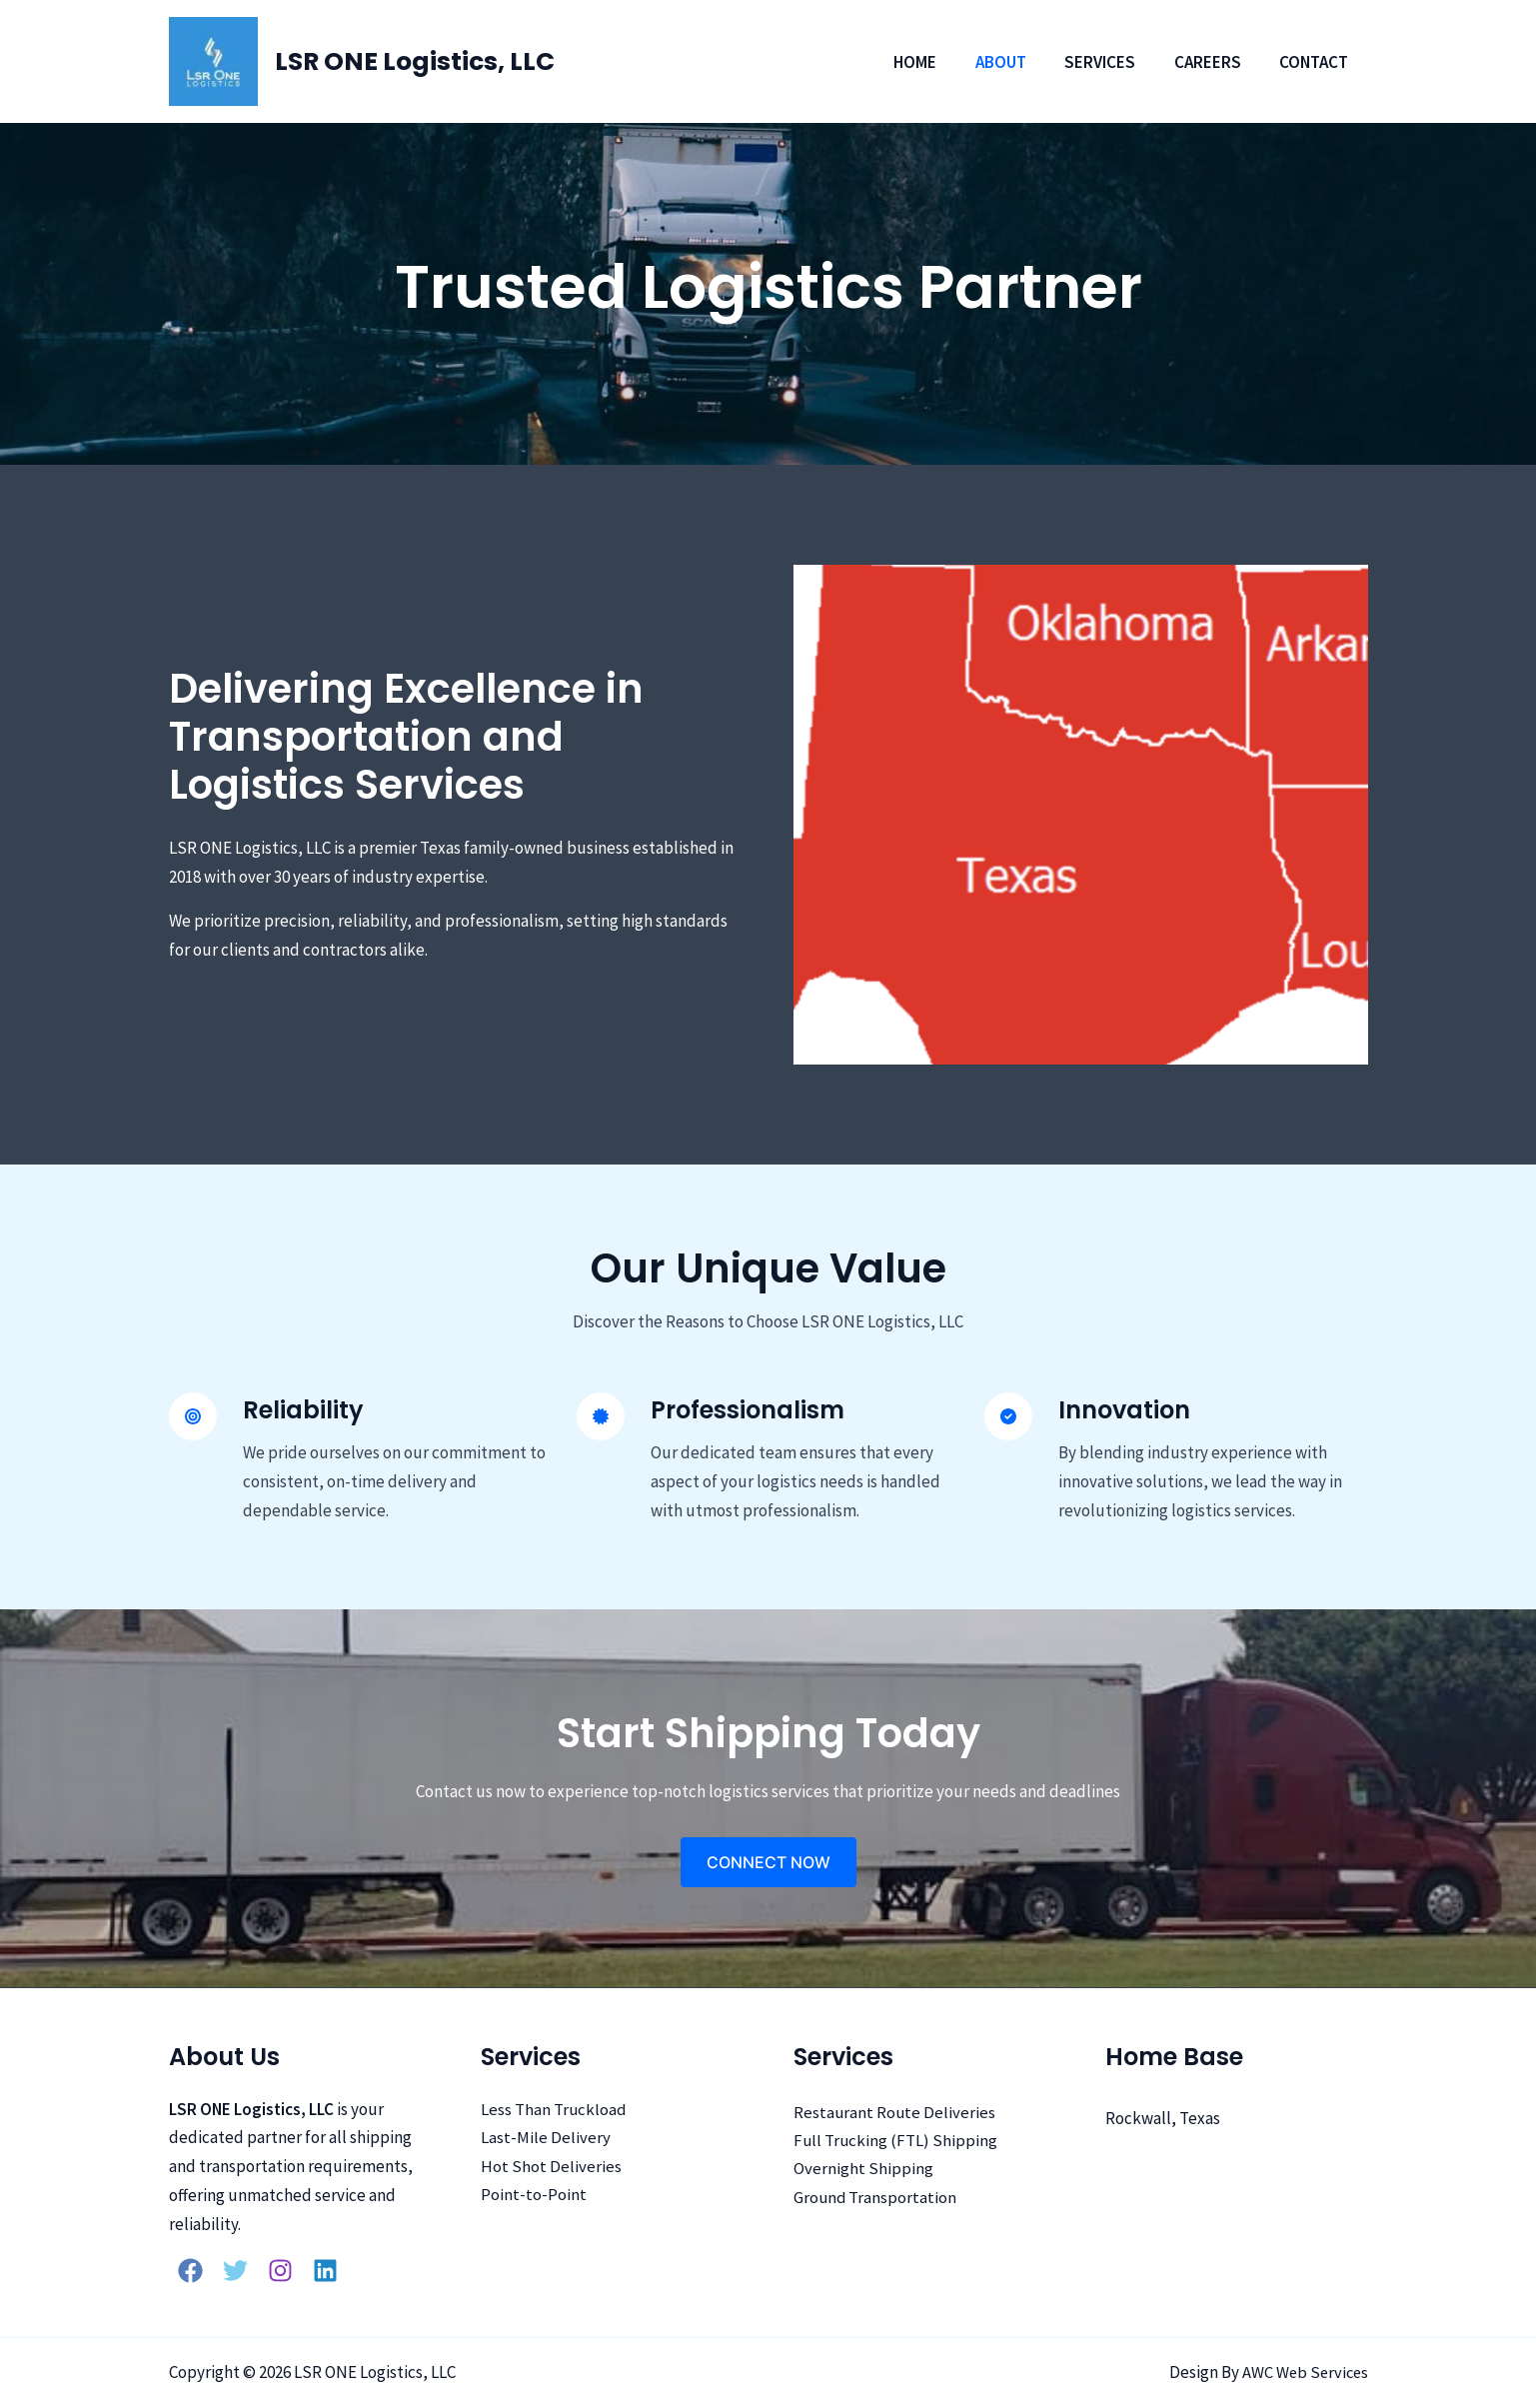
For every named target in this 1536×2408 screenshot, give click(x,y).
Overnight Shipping (863, 2170)
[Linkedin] (325, 2270)
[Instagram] (280, 2270)
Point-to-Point (534, 2196)
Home (935, 62)
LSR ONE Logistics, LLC (415, 61)
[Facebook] (190, 2270)
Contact (1316, 62)
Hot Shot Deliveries (551, 2168)
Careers (1214, 62)
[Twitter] (235, 2270)
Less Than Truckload (554, 2110)
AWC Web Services (1303, 2372)
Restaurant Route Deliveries (895, 2113)
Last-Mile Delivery (546, 2139)
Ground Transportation (875, 2199)
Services (1111, 62)
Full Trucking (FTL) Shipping (896, 2141)
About (1016, 62)
